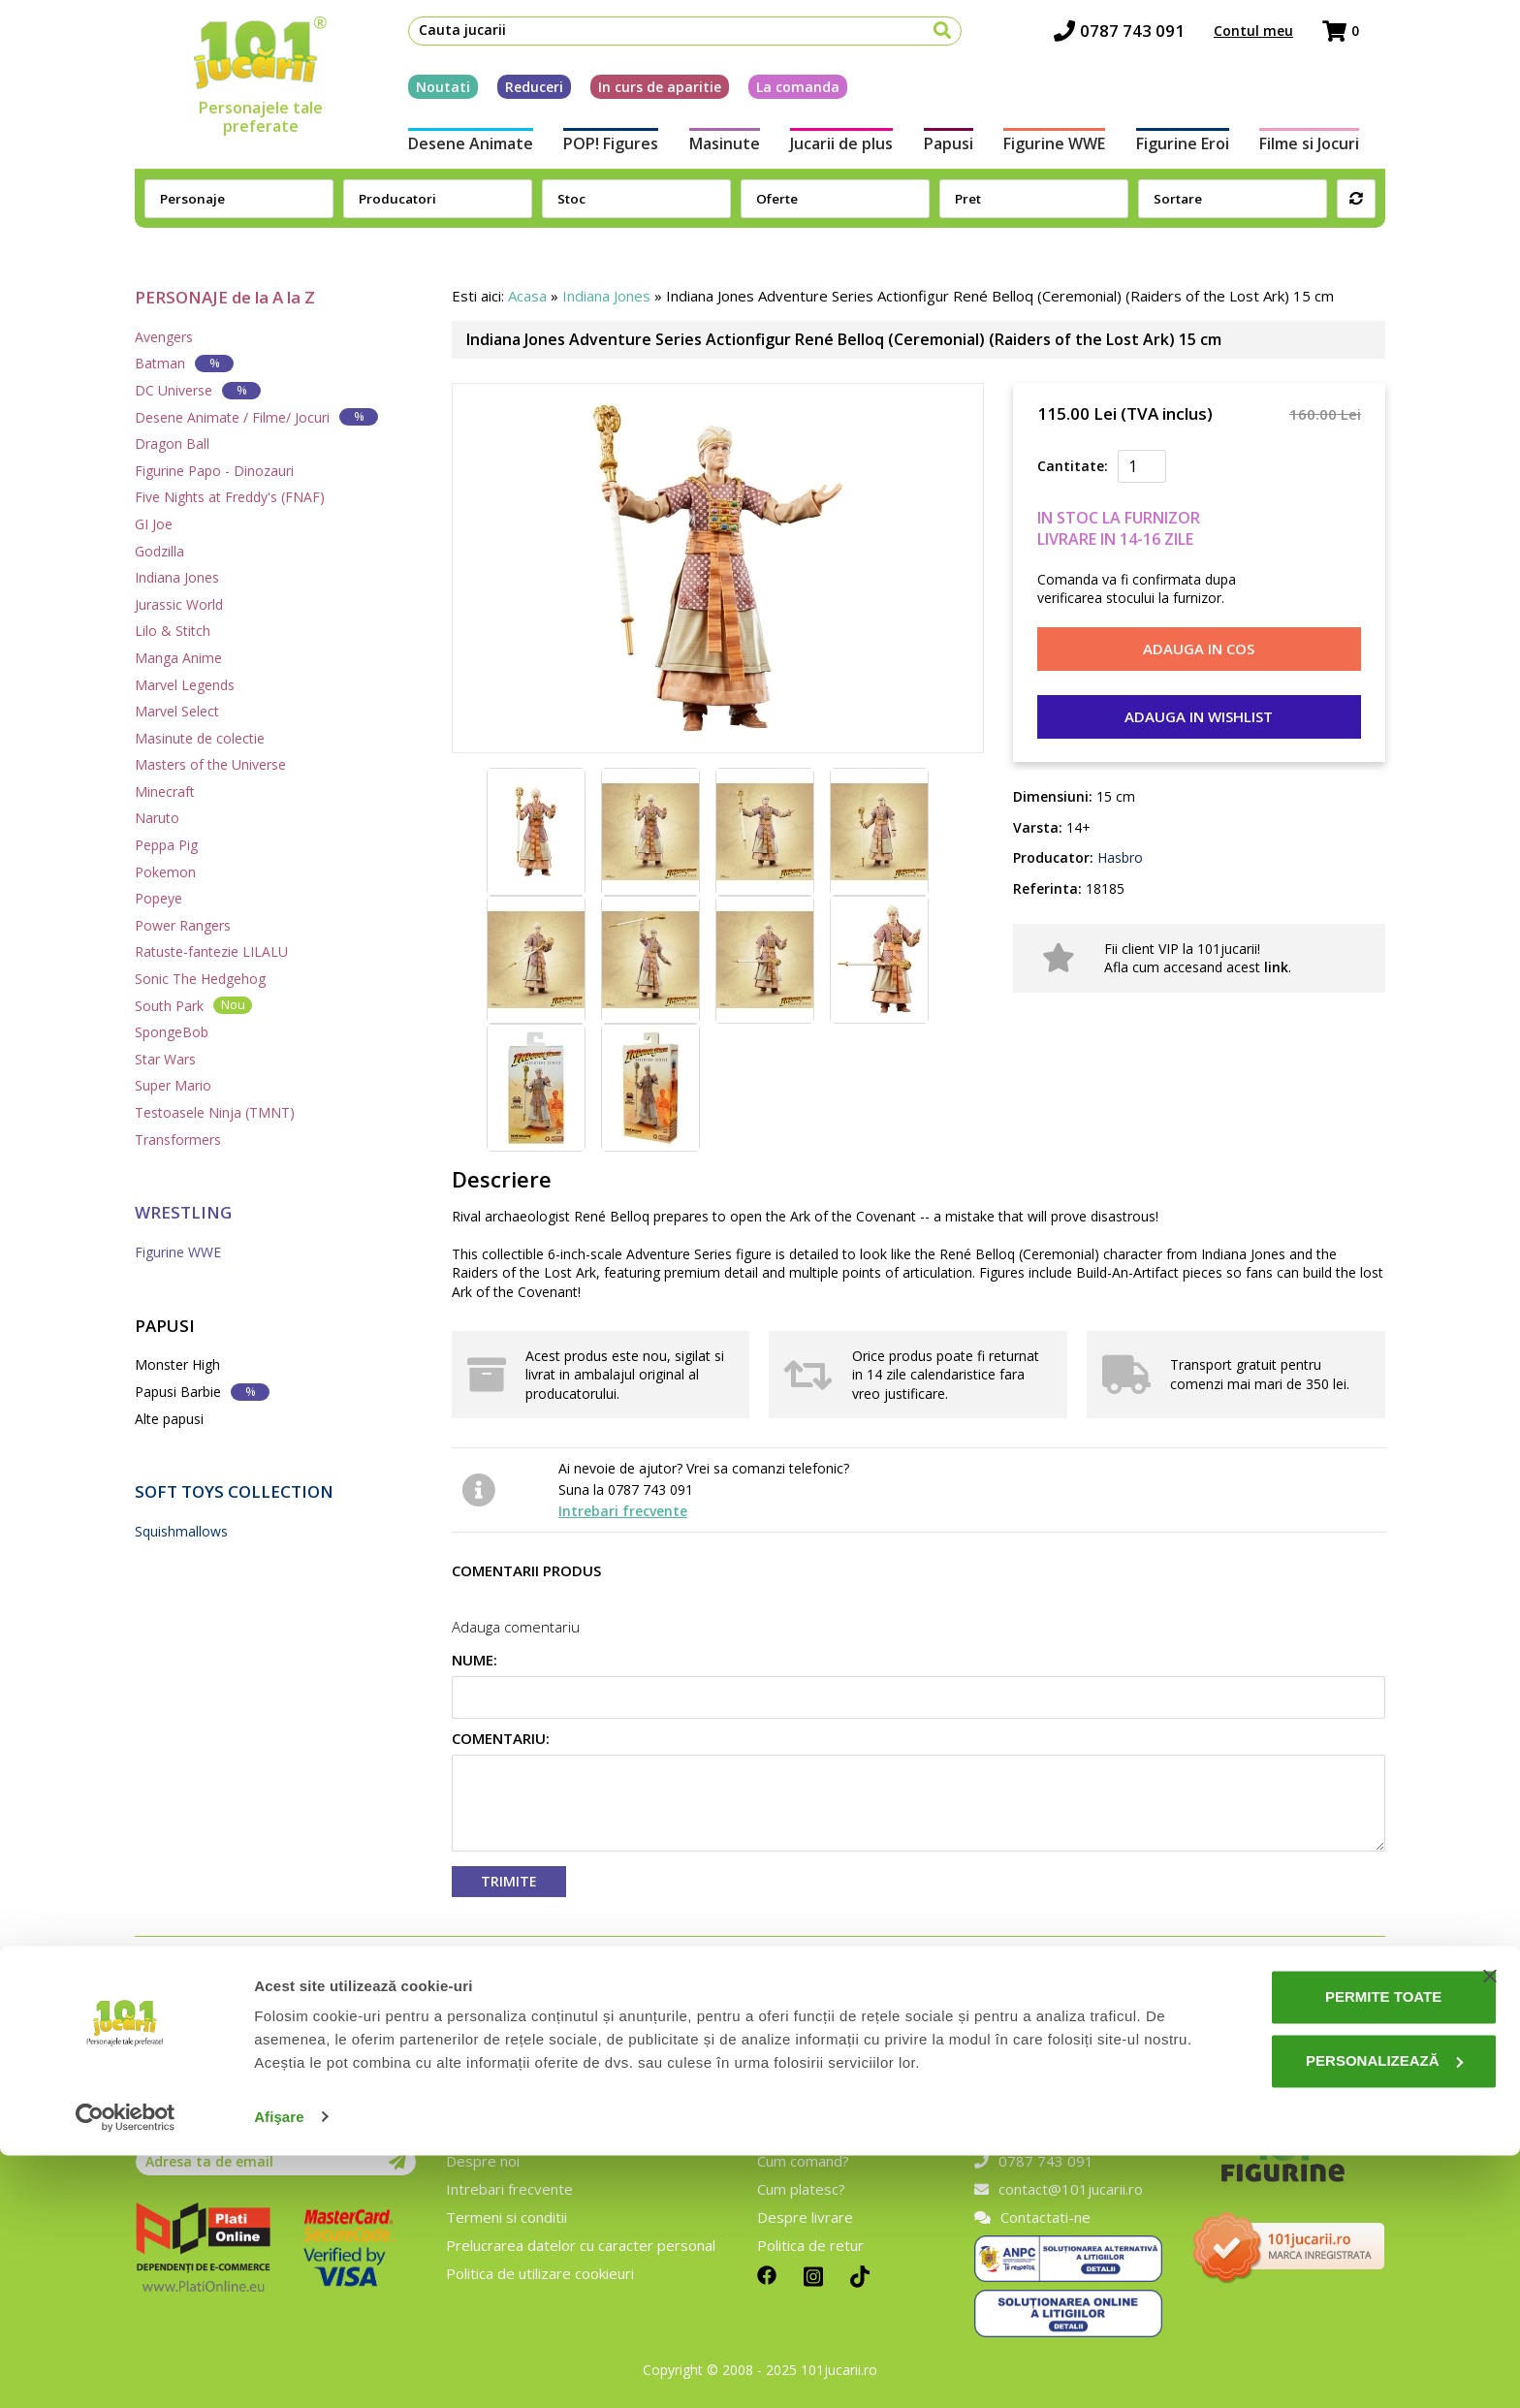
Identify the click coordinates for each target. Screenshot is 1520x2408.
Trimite (509, 1881)
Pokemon (165, 872)
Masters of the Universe (210, 764)
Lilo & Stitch (172, 630)
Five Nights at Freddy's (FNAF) (230, 497)
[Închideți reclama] (1490, 2229)
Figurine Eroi (1201, 153)
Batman (184, 363)
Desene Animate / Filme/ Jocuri (256, 416)
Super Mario (173, 1085)
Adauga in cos (1198, 648)
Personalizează (1323, 2313)
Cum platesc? (801, 2189)
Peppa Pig (166, 845)
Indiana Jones (177, 577)
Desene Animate (444, 153)
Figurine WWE (1066, 153)
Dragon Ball (172, 443)
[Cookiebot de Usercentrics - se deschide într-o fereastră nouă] (125, 2370)
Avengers (164, 337)
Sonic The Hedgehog (200, 978)
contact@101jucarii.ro (1058, 2189)
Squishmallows (181, 1531)
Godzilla (159, 551)
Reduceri (508, 95)
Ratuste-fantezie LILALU (211, 951)
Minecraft (165, 791)
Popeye (158, 898)
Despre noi (483, 2160)
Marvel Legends (185, 685)
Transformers (178, 1139)
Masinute (713, 153)
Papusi (952, 153)
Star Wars (165, 1059)
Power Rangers (183, 925)
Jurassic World (179, 604)
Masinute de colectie (200, 738)
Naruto (157, 817)
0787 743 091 (1145, 39)
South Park (193, 1005)
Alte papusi (169, 1419)
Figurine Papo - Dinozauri (214, 470)
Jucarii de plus (837, 153)
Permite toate (1322, 2250)
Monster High (177, 1364)
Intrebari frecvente (622, 1511)
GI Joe (154, 524)
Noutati (417, 95)
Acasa (527, 295)
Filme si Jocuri (1335, 153)
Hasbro (1118, 857)
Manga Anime (178, 658)
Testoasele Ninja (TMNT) (215, 1112)
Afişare (279, 2369)
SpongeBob (171, 1032)
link (1276, 967)
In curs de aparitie (633, 95)
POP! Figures (592, 153)
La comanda (771, 95)
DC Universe (198, 390)
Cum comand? (803, 2160)
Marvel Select (177, 711)
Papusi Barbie (202, 1391)
